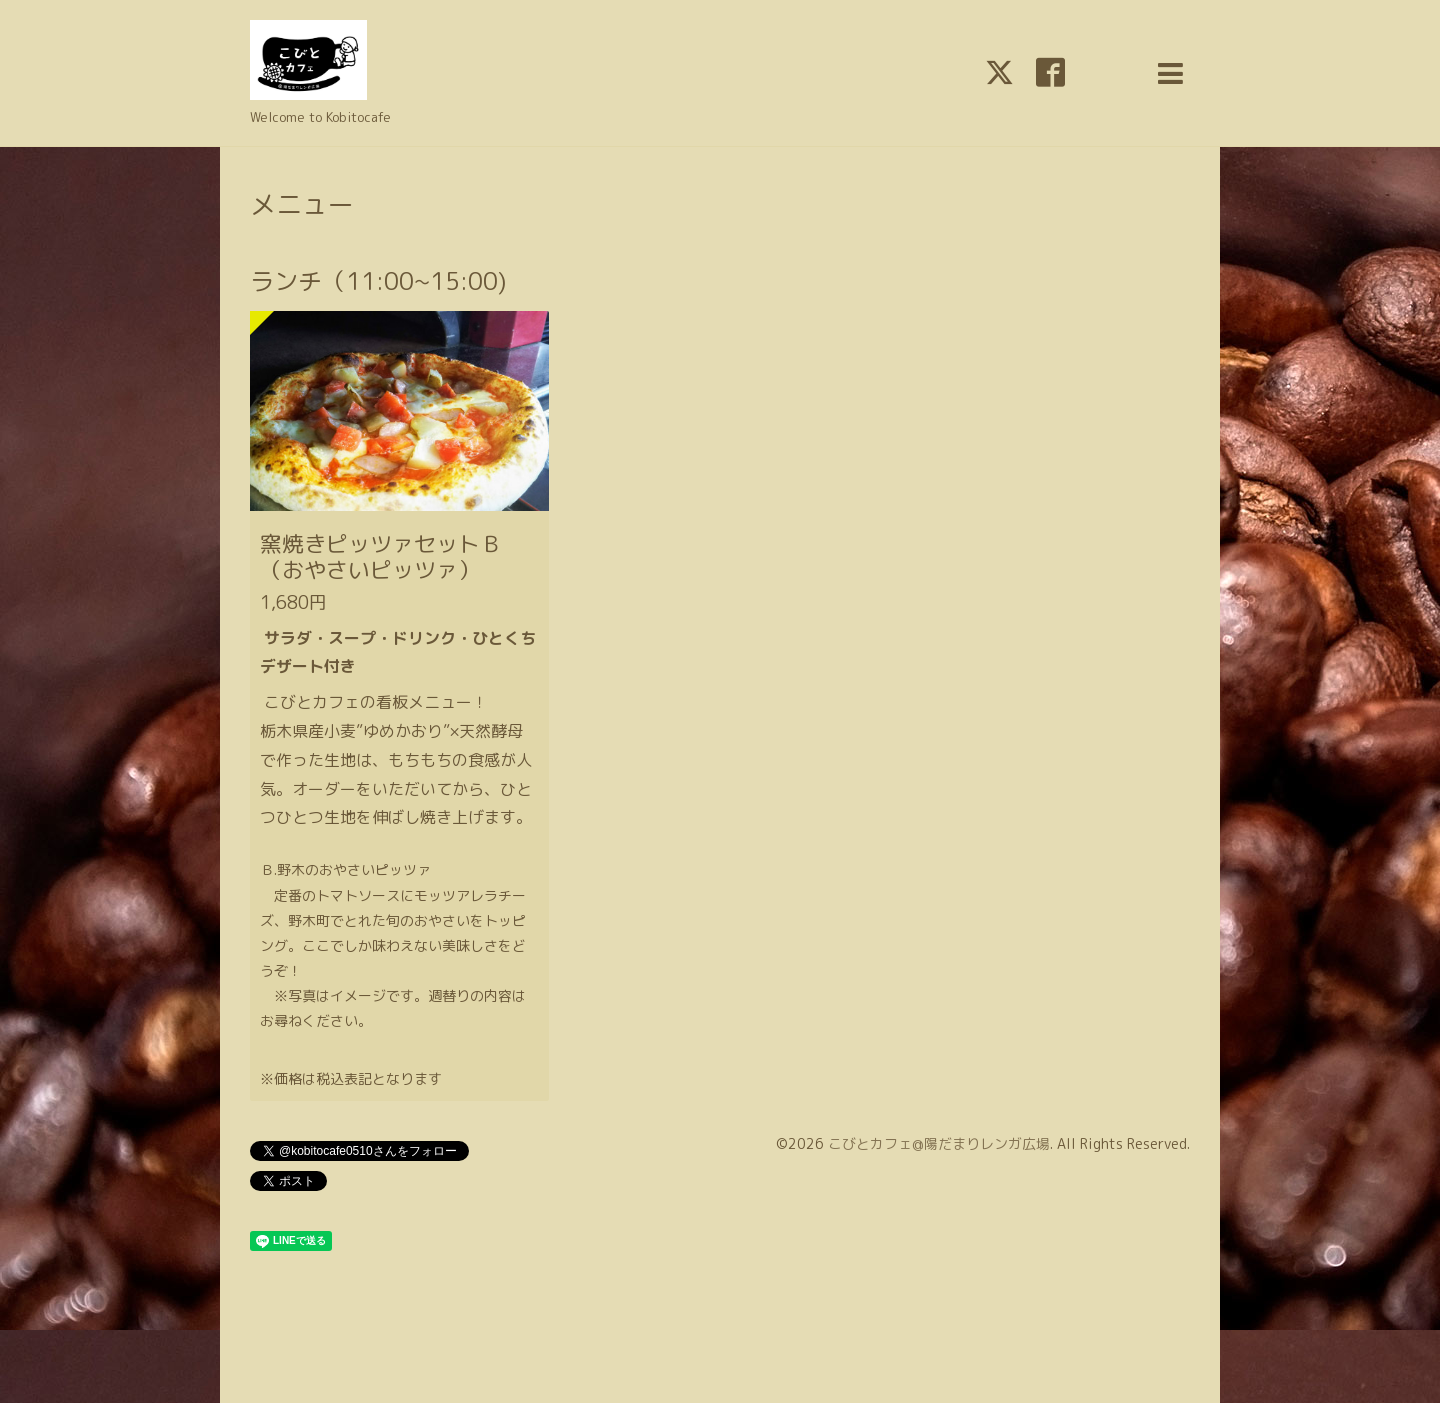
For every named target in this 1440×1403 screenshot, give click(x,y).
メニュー (302, 204)
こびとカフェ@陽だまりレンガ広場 (939, 1143)
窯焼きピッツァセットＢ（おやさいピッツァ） (381, 556)
